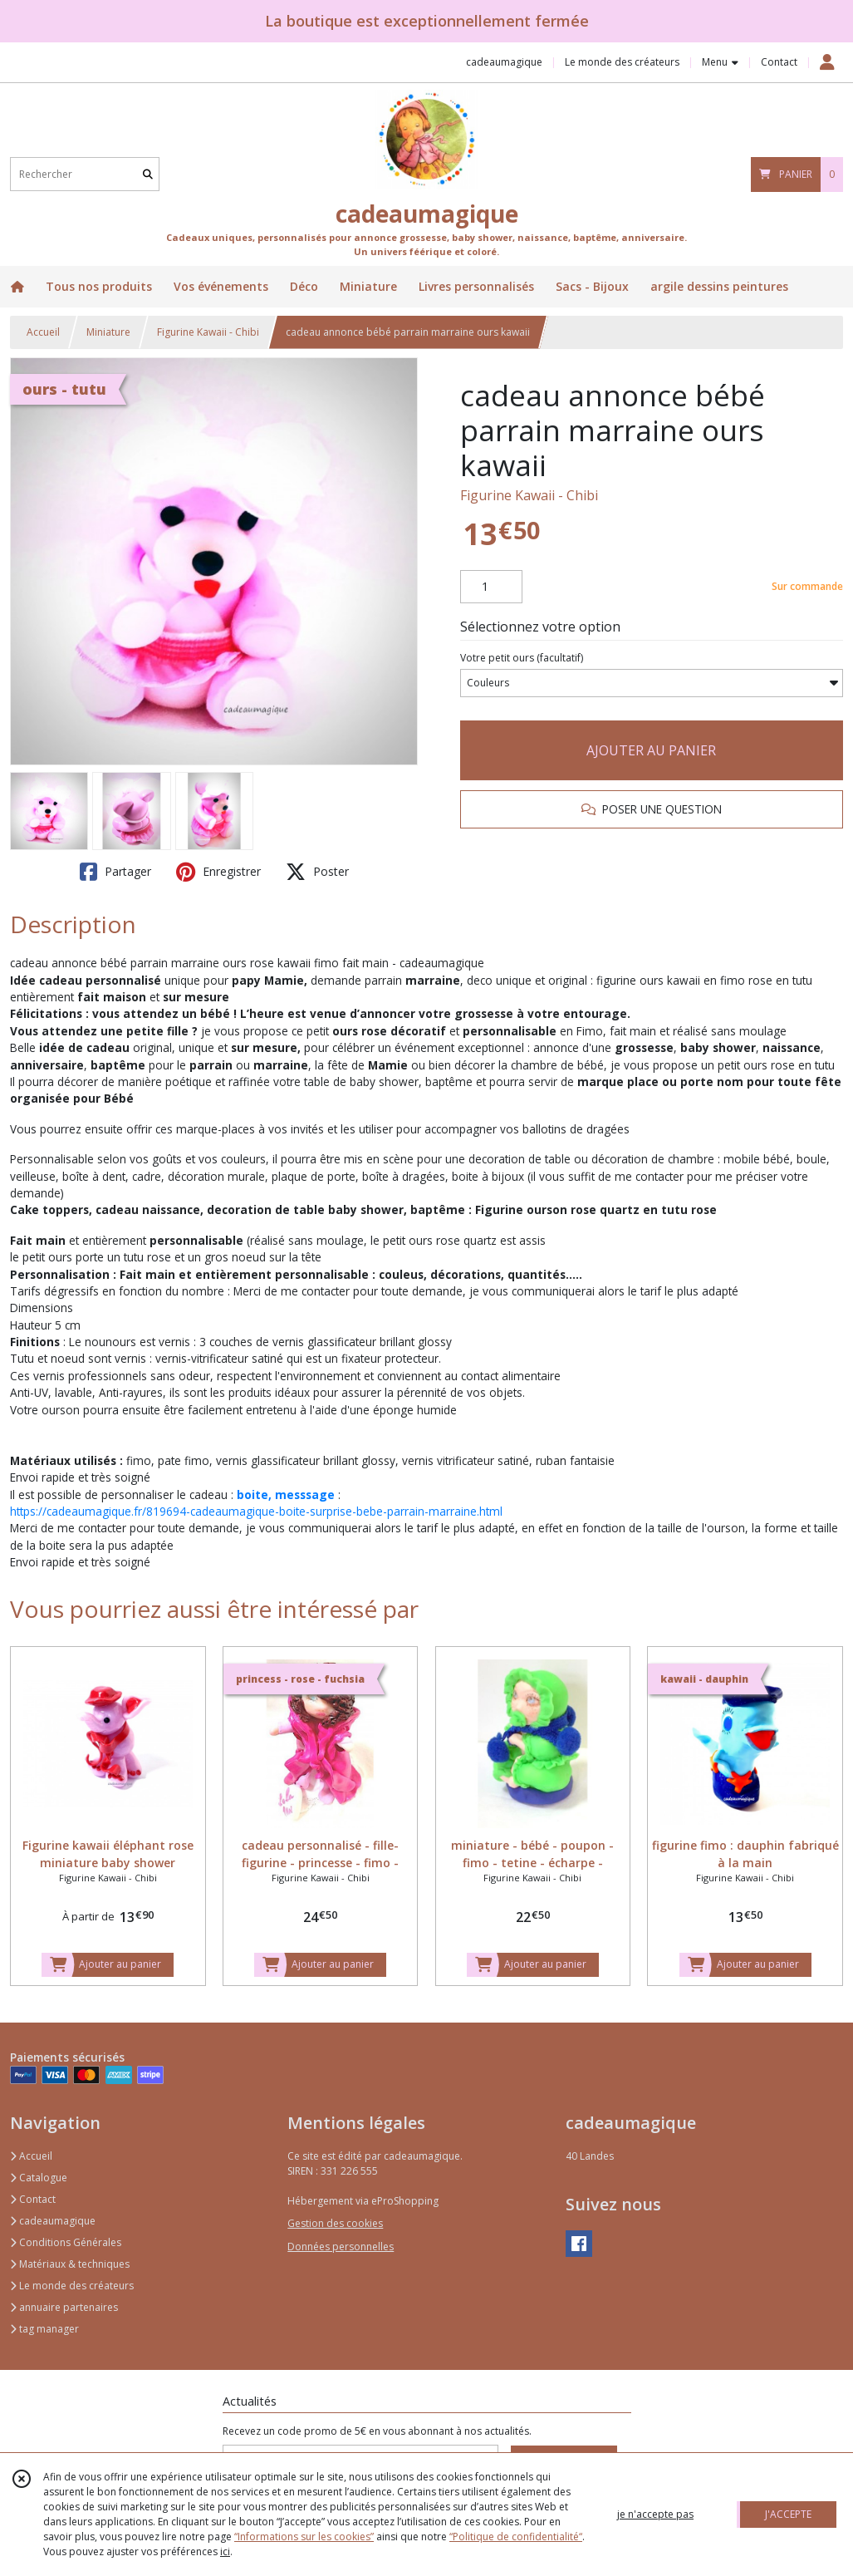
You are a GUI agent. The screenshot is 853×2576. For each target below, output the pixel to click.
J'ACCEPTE (788, 2514)
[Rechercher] (148, 174)
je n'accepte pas (655, 2514)
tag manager (44, 2329)
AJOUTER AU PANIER (651, 750)
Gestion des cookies (335, 2223)
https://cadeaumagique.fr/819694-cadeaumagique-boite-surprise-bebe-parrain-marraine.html (256, 1511)
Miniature (108, 332)
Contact (779, 62)
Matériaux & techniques (70, 2264)
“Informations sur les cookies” (304, 2536)
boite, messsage (286, 1494)
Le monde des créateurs (72, 2286)
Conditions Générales (65, 2242)
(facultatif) (521, 658)
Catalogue (38, 2177)
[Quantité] (491, 586)
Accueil (43, 332)
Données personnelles (340, 2246)
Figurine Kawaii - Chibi (208, 332)
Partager (115, 872)
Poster (317, 872)
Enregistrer (218, 872)
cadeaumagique (53, 2221)
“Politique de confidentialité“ (515, 2536)
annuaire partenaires (64, 2307)
